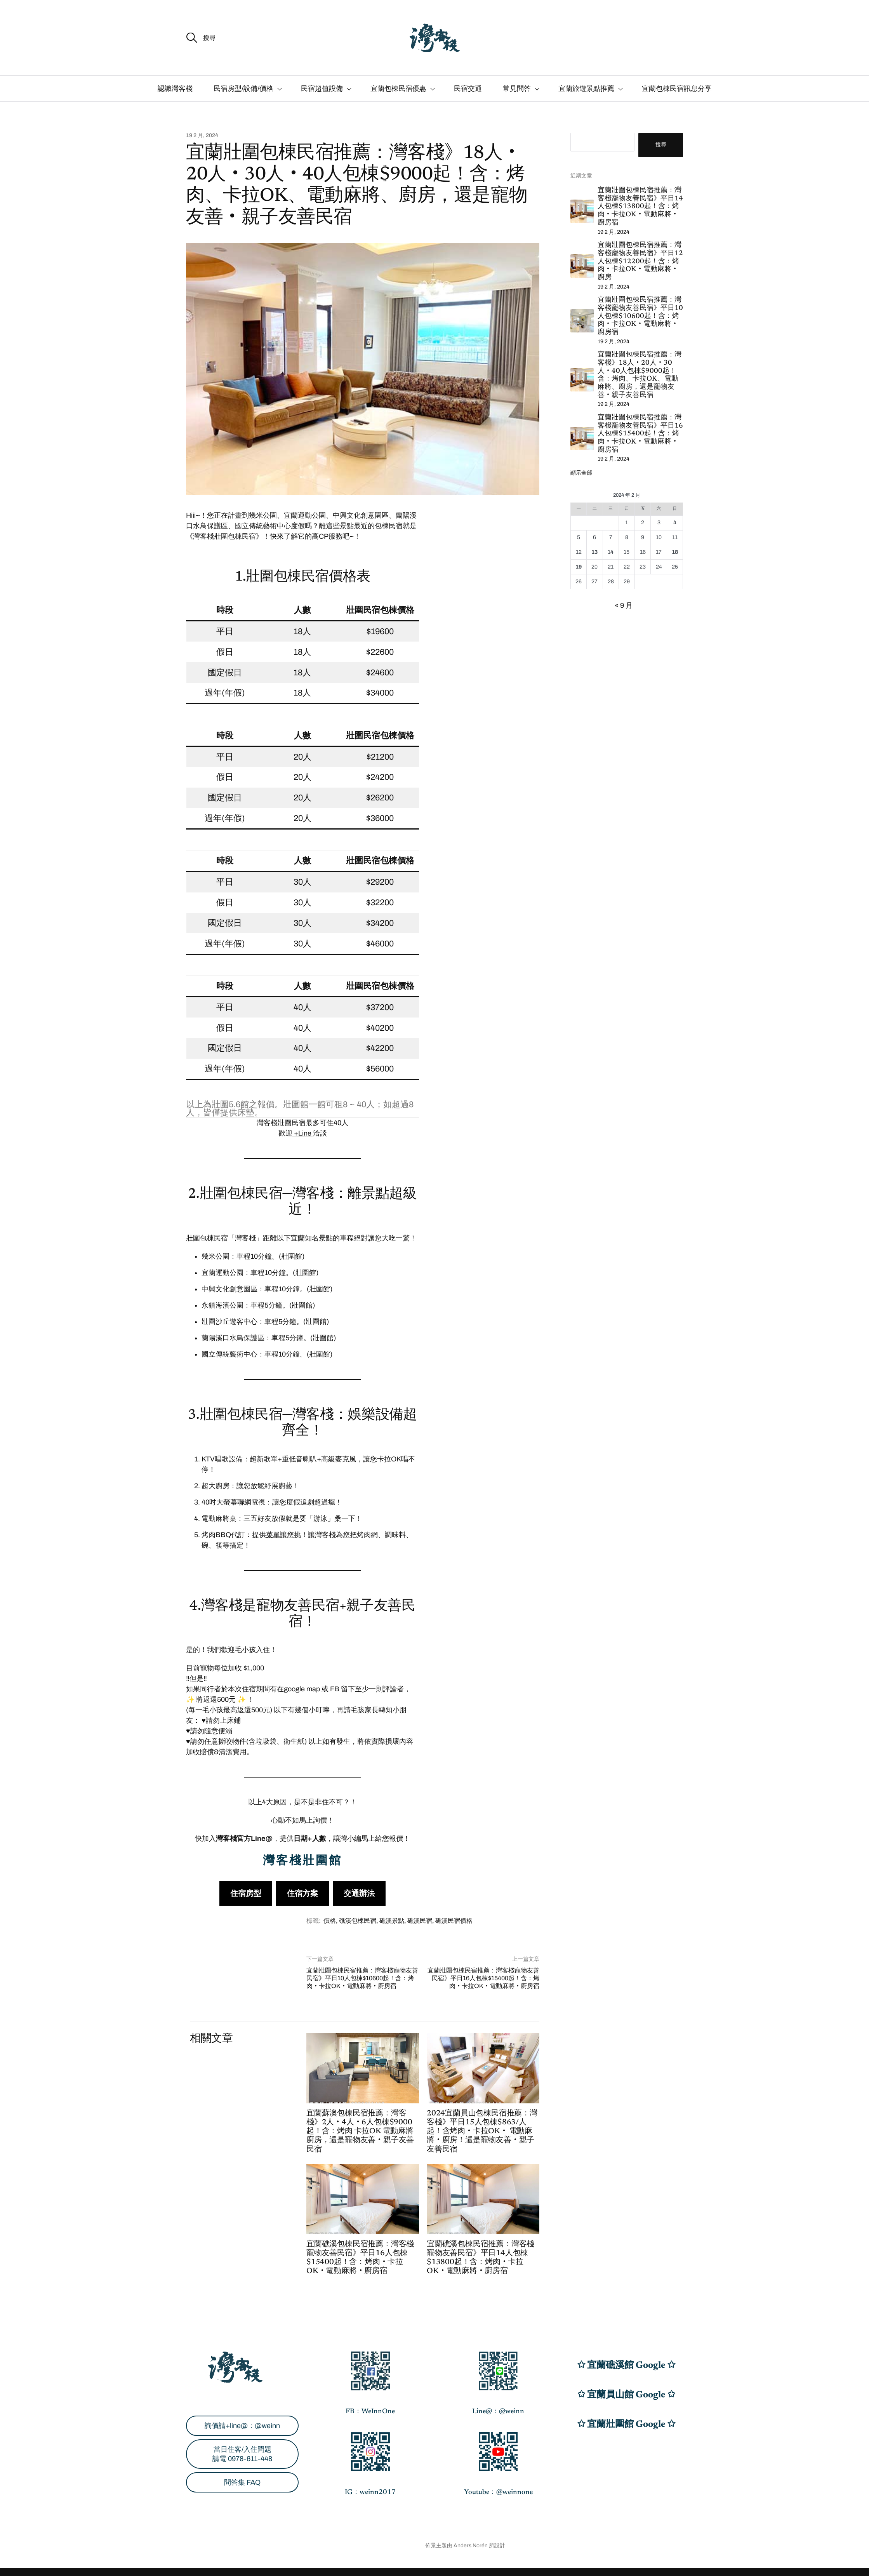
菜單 (273, 1535)
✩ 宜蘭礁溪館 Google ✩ (626, 2365)
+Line (302, 1133)
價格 (329, 1920)
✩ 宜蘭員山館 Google (622, 2395)
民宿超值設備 (322, 88)
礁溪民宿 (419, 1920)
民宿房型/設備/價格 (243, 88)
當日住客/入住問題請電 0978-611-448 (242, 2454)
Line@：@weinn (498, 2411)
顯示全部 (581, 473)
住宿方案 (302, 1893)
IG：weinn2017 (370, 2492)
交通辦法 (359, 1893)
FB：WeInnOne (370, 2411)
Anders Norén (471, 2545)
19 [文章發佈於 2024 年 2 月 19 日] (578, 567)
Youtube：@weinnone (498, 2492)
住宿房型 (245, 1893)
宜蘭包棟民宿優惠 (398, 88)
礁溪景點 (391, 1920)
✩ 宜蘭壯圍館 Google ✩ (626, 2424)
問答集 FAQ (242, 2482)
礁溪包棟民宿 (357, 1920)
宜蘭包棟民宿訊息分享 (677, 88)
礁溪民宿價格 (454, 1920)
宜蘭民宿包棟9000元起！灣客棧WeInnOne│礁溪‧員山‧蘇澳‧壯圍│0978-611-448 (315, 2545)
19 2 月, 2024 (202, 135)
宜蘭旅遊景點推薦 (586, 88)
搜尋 (660, 145)
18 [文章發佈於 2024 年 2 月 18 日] (675, 552)
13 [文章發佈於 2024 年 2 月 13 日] (594, 552)
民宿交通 (468, 88)
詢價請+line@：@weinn (242, 2426)
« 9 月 (624, 605)
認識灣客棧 (175, 88)
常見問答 (517, 88)
